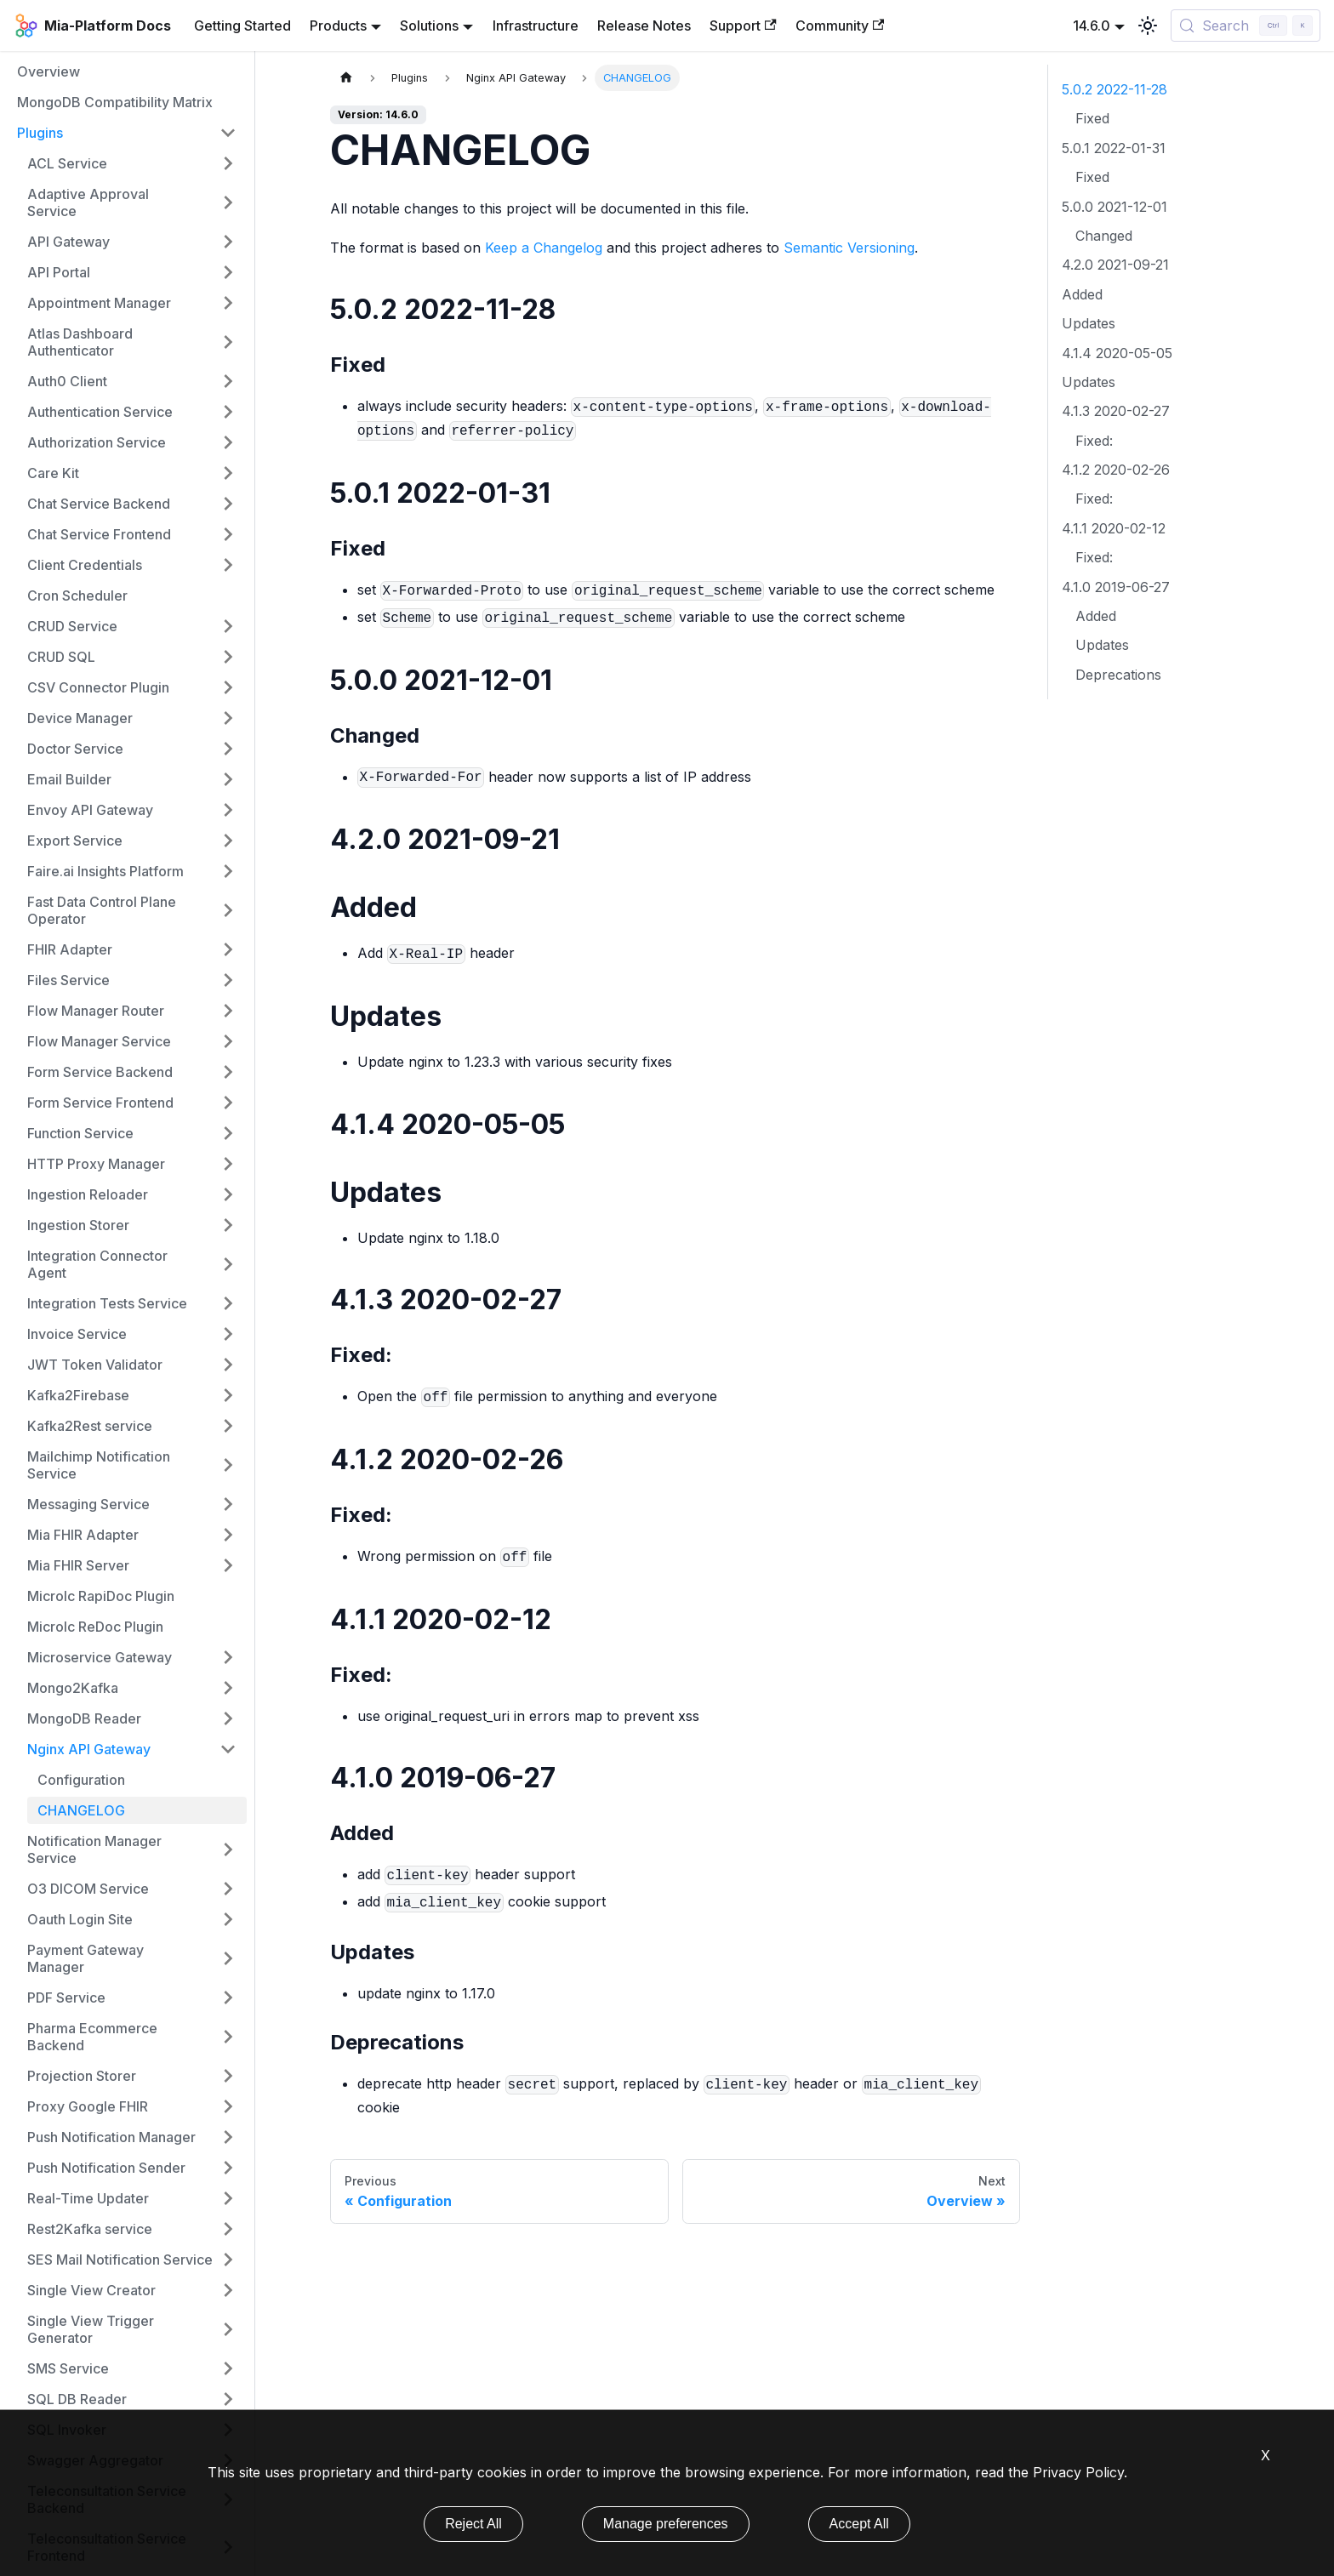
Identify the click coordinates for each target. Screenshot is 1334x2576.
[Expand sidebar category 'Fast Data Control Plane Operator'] (228, 910)
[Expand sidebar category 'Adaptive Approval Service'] (228, 202)
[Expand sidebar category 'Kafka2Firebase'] (228, 1395)
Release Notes (644, 25)
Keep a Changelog (543, 247)
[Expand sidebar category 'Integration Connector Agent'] (228, 1264)
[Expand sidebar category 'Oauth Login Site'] (228, 1919)
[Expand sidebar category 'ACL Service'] (228, 163)
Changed (1103, 235)
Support (743, 25)
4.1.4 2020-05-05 (1117, 353)
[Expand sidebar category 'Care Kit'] (228, 473)
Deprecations (1118, 674)
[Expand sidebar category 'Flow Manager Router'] (228, 1010)
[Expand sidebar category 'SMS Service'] (228, 2368)
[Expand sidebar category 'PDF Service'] (228, 1997)
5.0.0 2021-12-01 (1114, 206)
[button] (132, 342)
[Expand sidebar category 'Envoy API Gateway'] (228, 810)
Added (1082, 294)
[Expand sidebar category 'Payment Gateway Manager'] (228, 1958)
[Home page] (346, 78)
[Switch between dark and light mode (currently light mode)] (1147, 25)
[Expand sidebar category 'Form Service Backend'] (228, 1072)
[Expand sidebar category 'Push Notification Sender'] (228, 2167)
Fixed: (1094, 440)
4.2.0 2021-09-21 (1115, 264)
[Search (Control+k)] (1245, 25)
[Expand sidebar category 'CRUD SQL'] (228, 656)
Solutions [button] (429, 25)
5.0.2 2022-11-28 (1114, 89)
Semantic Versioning (849, 247)
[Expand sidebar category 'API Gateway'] (228, 241)
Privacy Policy (1078, 2472)
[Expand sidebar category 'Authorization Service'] (228, 442)
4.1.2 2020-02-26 (1116, 469)
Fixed (1092, 118)
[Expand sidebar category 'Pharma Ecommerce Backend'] (228, 2037)
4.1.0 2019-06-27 (1116, 587)
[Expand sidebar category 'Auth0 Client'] (228, 381)
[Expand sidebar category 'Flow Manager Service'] (228, 1041)
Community (839, 25)
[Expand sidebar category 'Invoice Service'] (228, 1334)
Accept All (859, 2523)
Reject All (473, 2523)
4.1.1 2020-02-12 (1114, 528)
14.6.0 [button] (1091, 25)
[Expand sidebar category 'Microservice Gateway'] (228, 1657)
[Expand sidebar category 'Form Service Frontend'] (228, 1102)
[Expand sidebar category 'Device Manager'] (228, 718)
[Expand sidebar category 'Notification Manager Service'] (228, 1849)
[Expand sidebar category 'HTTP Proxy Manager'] (228, 1163)
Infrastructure (536, 25)
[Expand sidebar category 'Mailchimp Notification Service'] (228, 1465)
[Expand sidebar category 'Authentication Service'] (228, 411)
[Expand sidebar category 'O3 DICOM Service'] (228, 1888)
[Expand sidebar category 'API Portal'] (228, 272)
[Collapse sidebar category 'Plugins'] (228, 132)
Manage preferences (665, 2523)
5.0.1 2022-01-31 (1114, 148)
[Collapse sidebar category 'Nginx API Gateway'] (228, 1749)
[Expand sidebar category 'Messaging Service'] (228, 1504)
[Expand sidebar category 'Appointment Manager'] (228, 302)
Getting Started (242, 25)
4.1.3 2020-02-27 (1116, 410)
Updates (1088, 323)
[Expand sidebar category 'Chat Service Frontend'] (228, 534)
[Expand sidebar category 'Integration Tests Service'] (228, 1303)
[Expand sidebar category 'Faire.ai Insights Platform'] (228, 871)
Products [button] (338, 25)
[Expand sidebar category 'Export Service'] (228, 840)
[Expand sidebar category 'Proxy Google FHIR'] (228, 2106)
